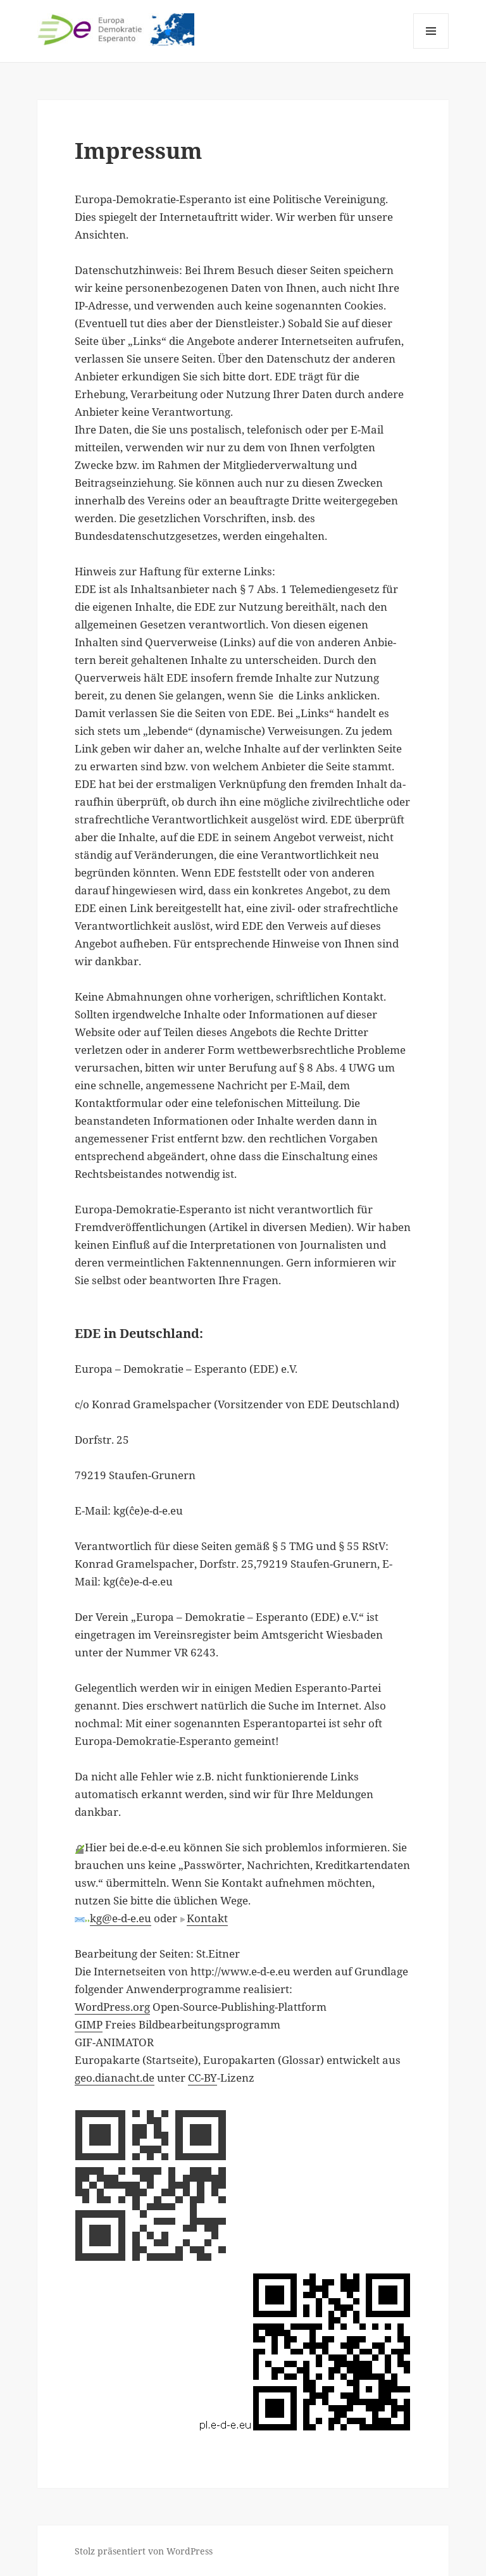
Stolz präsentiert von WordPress (144, 2551)
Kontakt (207, 1918)
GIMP (89, 2024)
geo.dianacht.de (114, 2077)
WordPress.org (112, 2006)
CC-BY (202, 2077)
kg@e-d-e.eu (120, 1918)
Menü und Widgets (431, 48)
